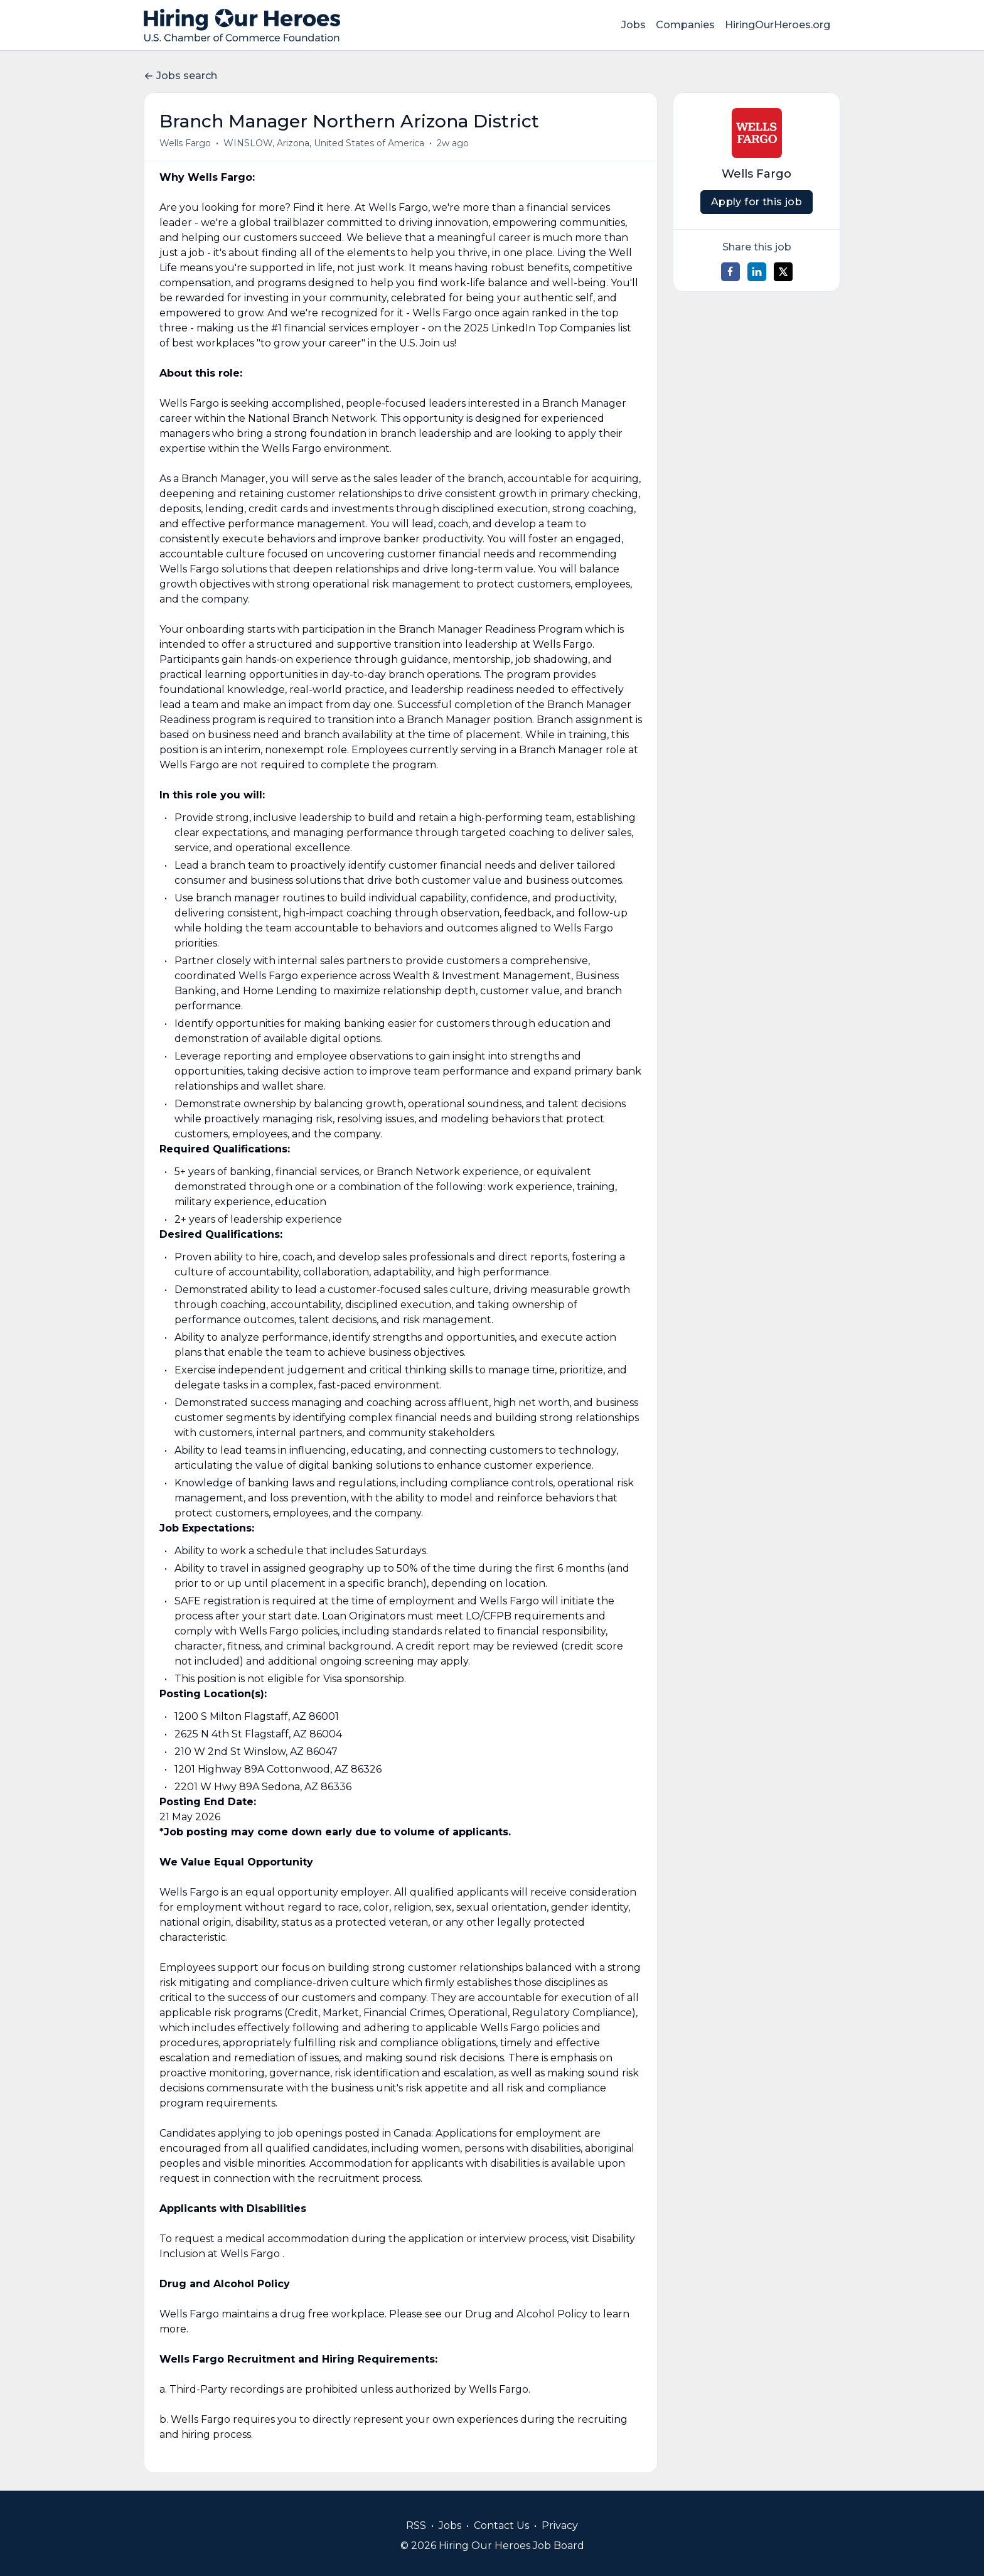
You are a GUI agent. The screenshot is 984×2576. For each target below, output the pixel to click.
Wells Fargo (185, 143)
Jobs (633, 25)
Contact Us (501, 2525)
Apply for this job (756, 202)
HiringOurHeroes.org (777, 25)
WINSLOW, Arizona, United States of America (323, 143)
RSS (416, 2525)
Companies (685, 25)
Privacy (560, 2525)
